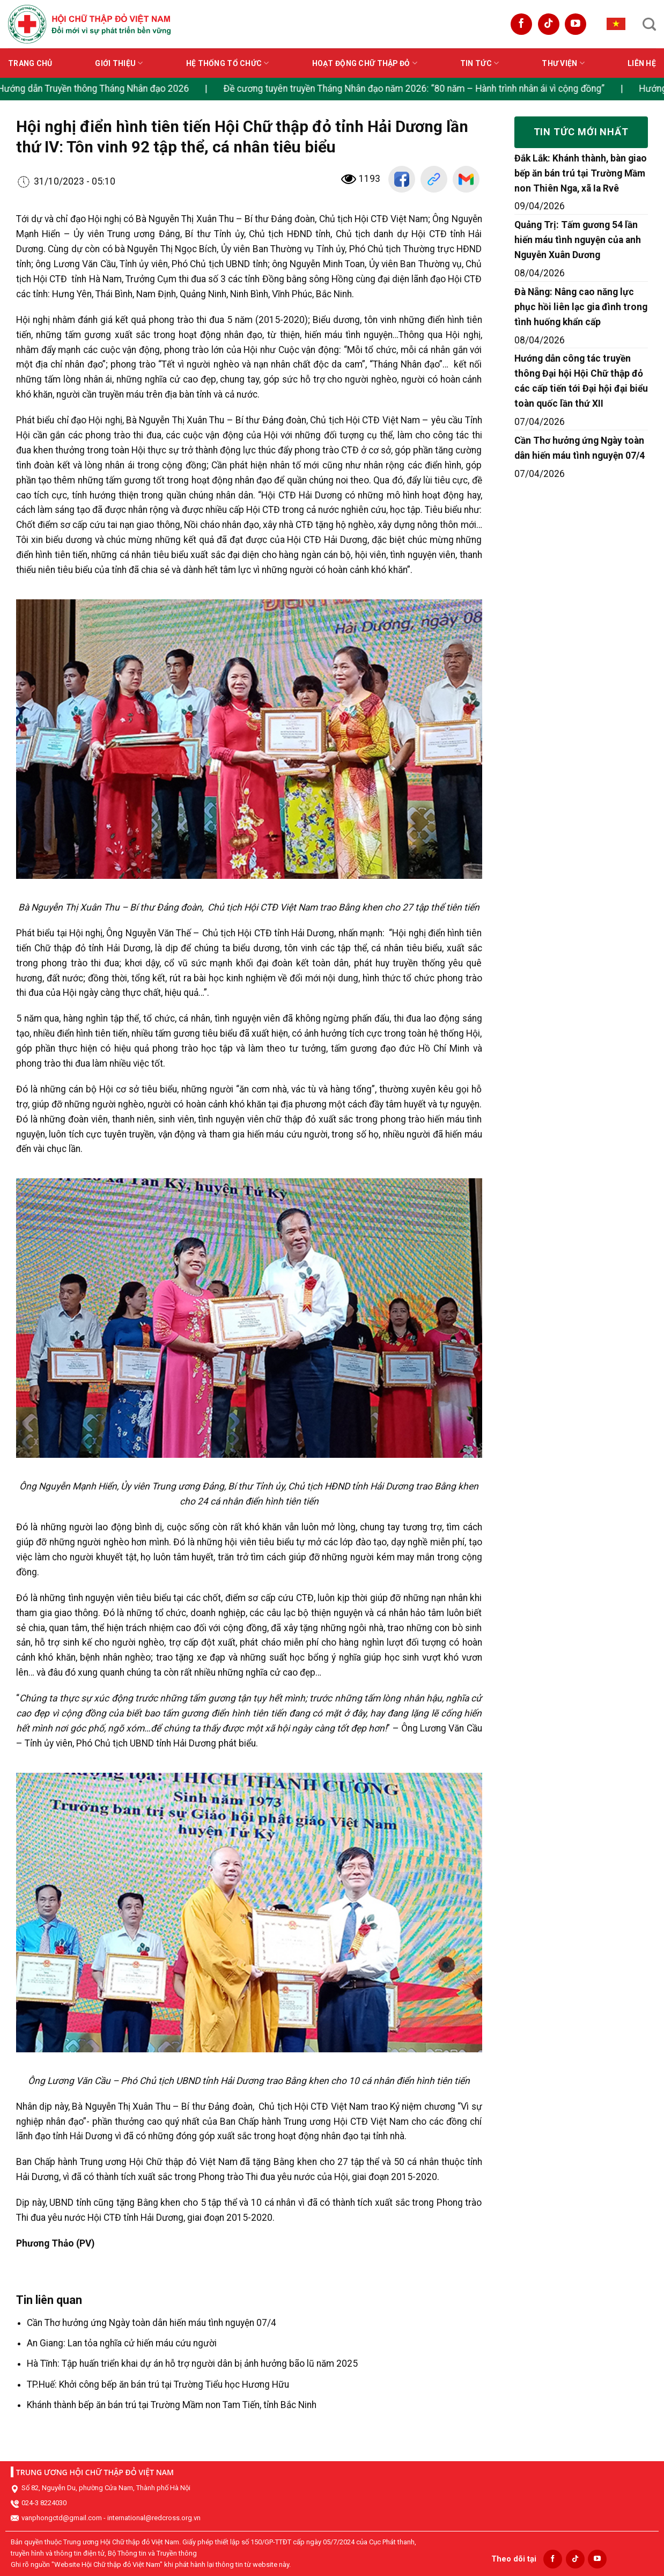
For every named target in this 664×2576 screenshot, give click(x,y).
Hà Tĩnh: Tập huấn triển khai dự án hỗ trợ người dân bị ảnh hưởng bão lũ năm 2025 (192, 2363)
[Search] (649, 24)
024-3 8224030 (44, 2503)
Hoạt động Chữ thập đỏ (364, 63)
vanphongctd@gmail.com (61, 2518)
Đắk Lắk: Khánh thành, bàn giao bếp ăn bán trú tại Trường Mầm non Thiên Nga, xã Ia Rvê (580, 173)
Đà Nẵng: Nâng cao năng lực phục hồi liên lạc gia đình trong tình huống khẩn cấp (580, 307)
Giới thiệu (119, 63)
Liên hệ (642, 63)
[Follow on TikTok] (548, 24)
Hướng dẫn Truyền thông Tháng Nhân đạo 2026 (104, 88)
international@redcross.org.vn (154, 2518)
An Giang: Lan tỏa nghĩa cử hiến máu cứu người (122, 2343)
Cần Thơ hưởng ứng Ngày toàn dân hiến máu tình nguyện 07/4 (151, 2322)
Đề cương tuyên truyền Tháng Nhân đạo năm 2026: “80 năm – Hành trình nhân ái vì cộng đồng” (424, 88)
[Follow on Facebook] (521, 24)
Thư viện (563, 63)
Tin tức (479, 63)
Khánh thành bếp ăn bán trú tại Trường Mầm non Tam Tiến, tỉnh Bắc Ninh (171, 2404)
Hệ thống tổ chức (227, 63)
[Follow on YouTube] (575, 24)
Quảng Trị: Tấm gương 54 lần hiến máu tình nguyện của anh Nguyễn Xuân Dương (577, 239)
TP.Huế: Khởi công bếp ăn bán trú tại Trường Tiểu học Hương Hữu (158, 2384)
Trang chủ (30, 63)
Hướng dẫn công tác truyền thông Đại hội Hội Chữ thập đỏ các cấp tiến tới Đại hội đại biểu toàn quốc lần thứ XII (581, 381)
